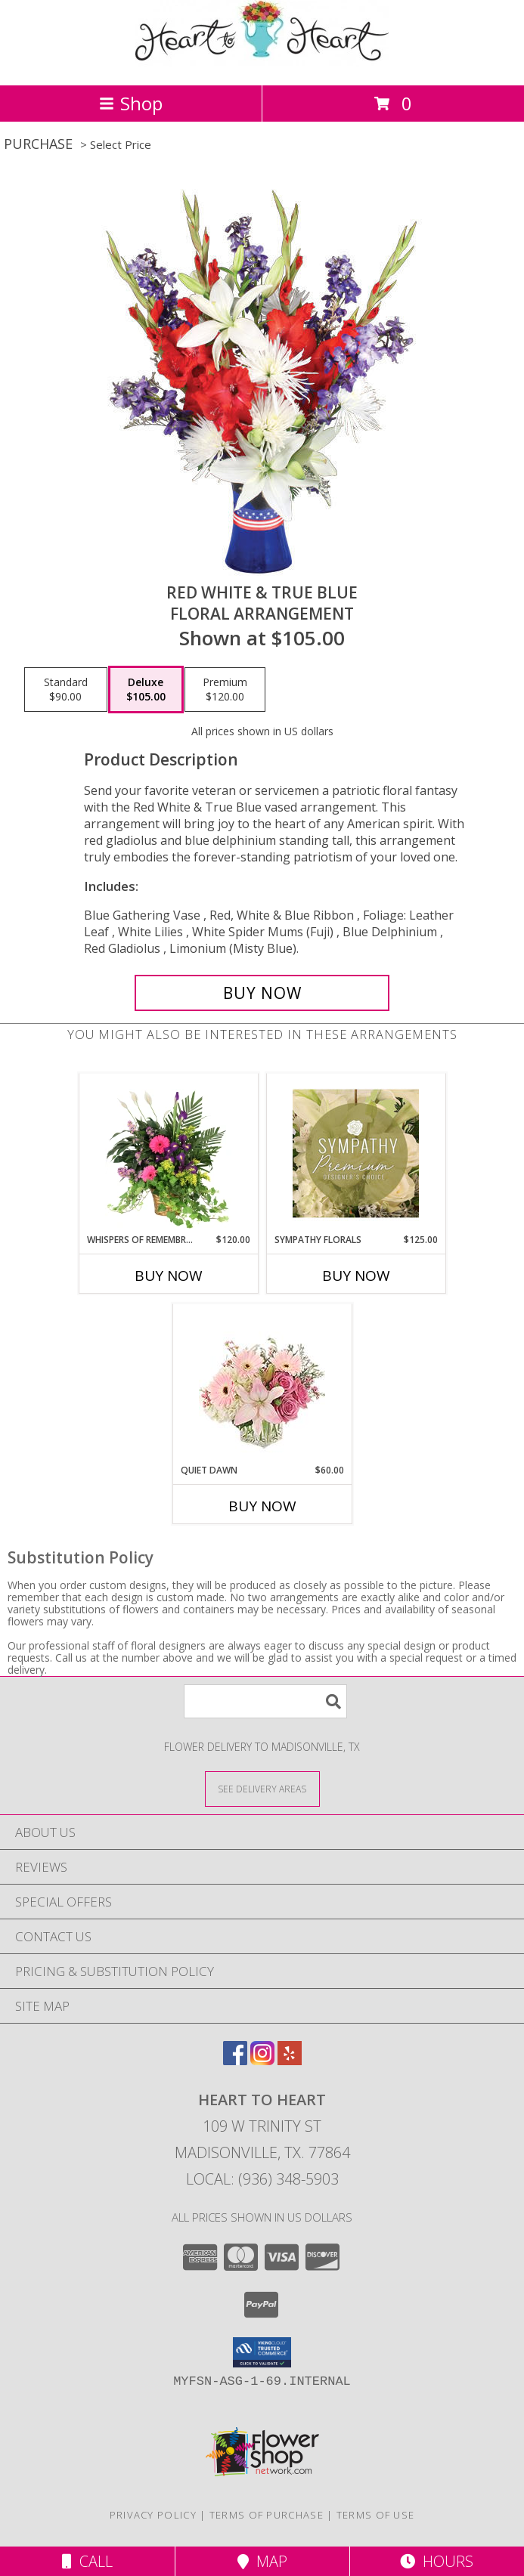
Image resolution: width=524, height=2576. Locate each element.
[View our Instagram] (262, 2060)
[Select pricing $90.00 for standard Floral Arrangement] (66, 690)
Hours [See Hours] (436, 2561)
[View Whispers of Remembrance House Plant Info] (168, 1153)
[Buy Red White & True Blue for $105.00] (262, 993)
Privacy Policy (153, 2515)
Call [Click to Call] (87, 2561)
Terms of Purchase (266, 2515)
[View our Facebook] (235, 2060)
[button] (262, 2352)
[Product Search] (265, 1701)
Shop (131, 103)
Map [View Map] (262, 2561)
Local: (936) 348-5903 (262, 2179)
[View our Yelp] (290, 2060)
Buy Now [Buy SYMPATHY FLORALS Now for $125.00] (356, 1275)
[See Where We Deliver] (262, 1788)
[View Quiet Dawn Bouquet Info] (262, 1384)
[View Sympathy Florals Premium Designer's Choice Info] (356, 1153)
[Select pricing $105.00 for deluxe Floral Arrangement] (145, 690)
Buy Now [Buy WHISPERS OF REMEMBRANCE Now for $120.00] (169, 1275)
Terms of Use (375, 2515)
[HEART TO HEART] (262, 63)
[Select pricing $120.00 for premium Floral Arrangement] (225, 690)
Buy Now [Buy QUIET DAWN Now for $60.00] (262, 1506)
